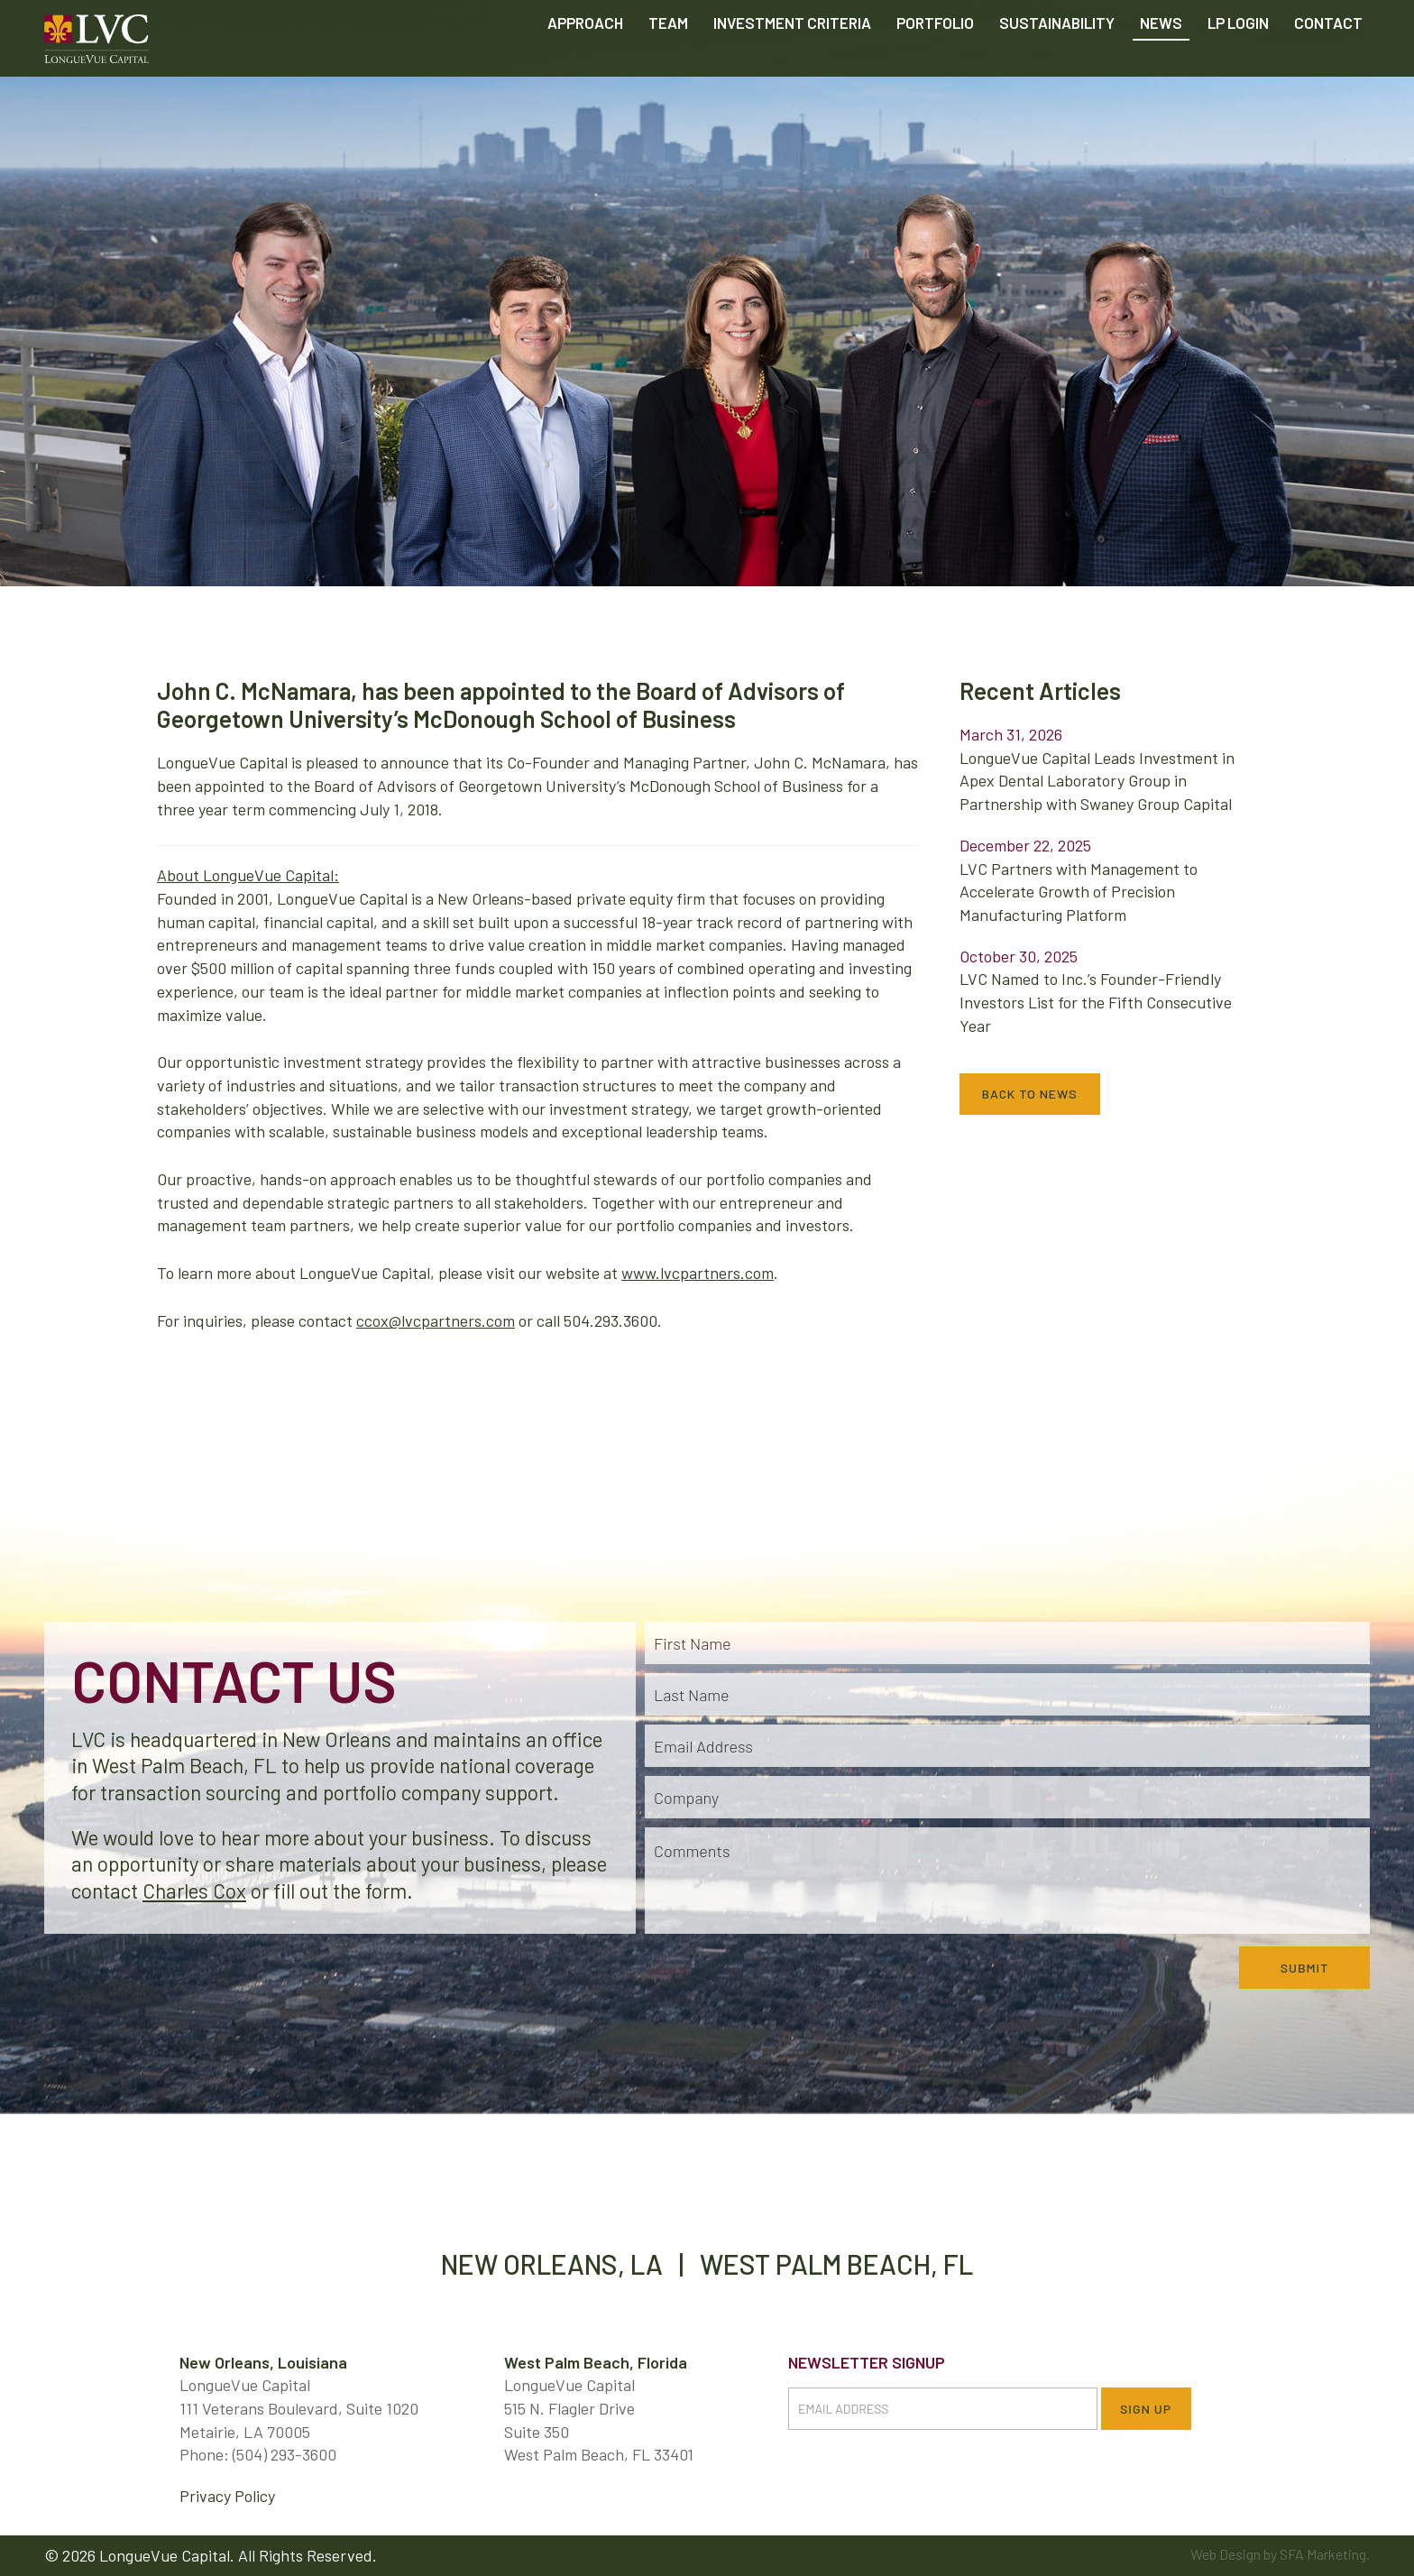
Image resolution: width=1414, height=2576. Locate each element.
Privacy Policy (227, 2496)
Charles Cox (194, 1890)
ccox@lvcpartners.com (435, 1320)
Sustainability (1057, 63)
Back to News (1030, 1093)
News (1161, 63)
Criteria (792, 63)
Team (668, 63)
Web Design (1225, 2553)
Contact (1328, 63)
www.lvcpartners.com (697, 1273)
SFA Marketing (1323, 2553)
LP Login (1238, 63)
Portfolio (935, 63)
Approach (585, 63)
